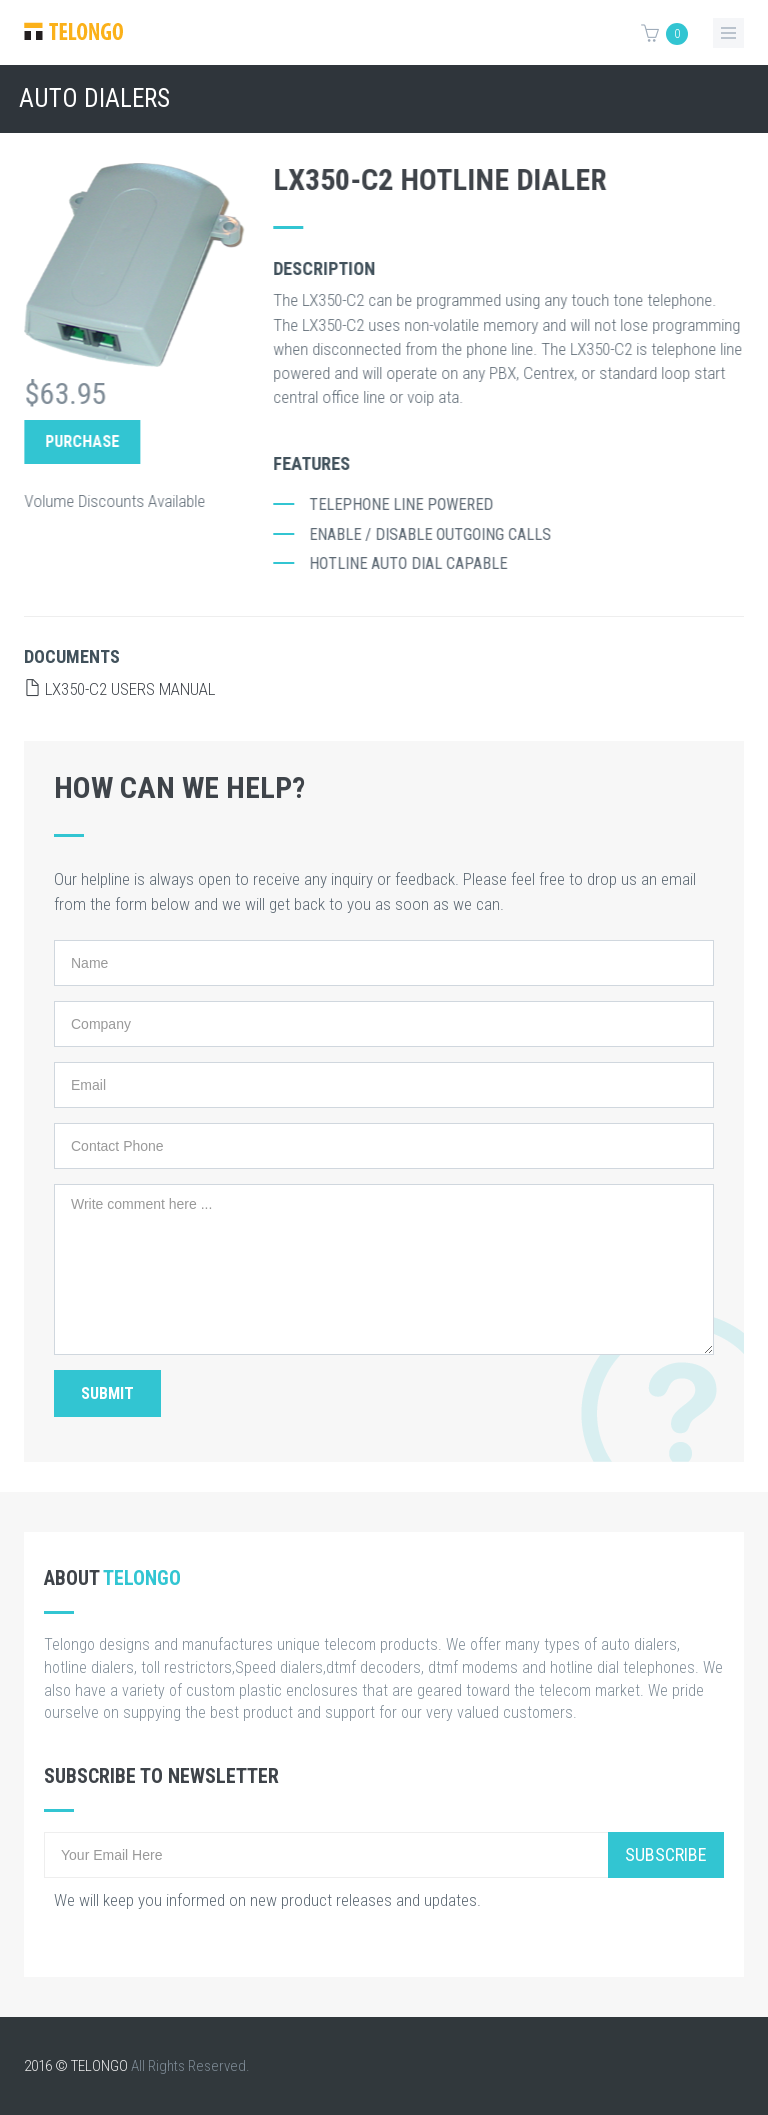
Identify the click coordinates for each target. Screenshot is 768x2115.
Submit (107, 1393)
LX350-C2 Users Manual (119, 689)
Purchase (92, 441)
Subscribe (666, 1854)
